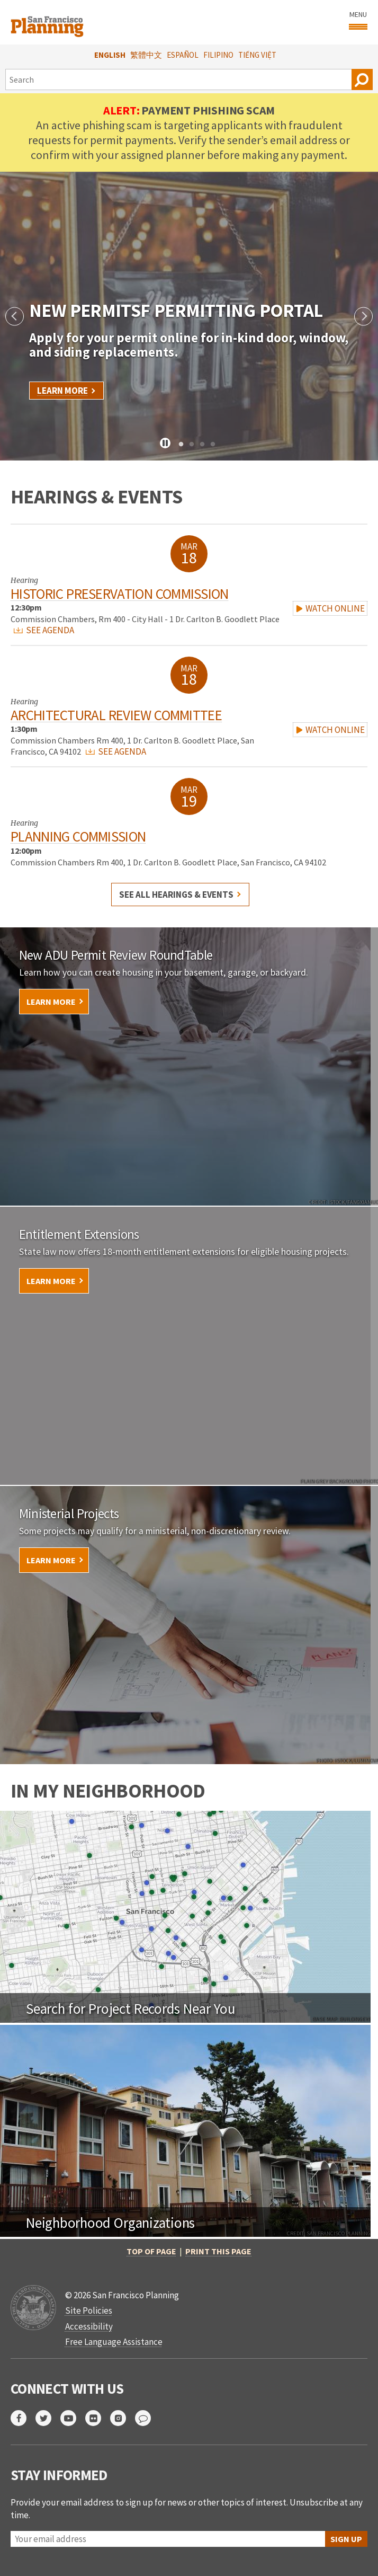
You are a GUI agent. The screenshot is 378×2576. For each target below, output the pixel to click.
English (109, 55)
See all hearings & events (176, 894)
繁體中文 (146, 55)
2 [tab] (191, 444)
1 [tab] (181, 444)
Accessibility (89, 2326)
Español (183, 55)
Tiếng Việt (257, 55)
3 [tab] (202, 444)
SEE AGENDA (44, 630)
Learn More (62, 390)
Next (363, 316)
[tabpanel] (189, 316)
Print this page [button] (218, 2251)
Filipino (218, 55)
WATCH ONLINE (330, 608)
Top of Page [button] (151, 2251)
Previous (14, 316)
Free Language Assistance (114, 2342)
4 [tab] (213, 444)
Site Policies (88, 2310)
